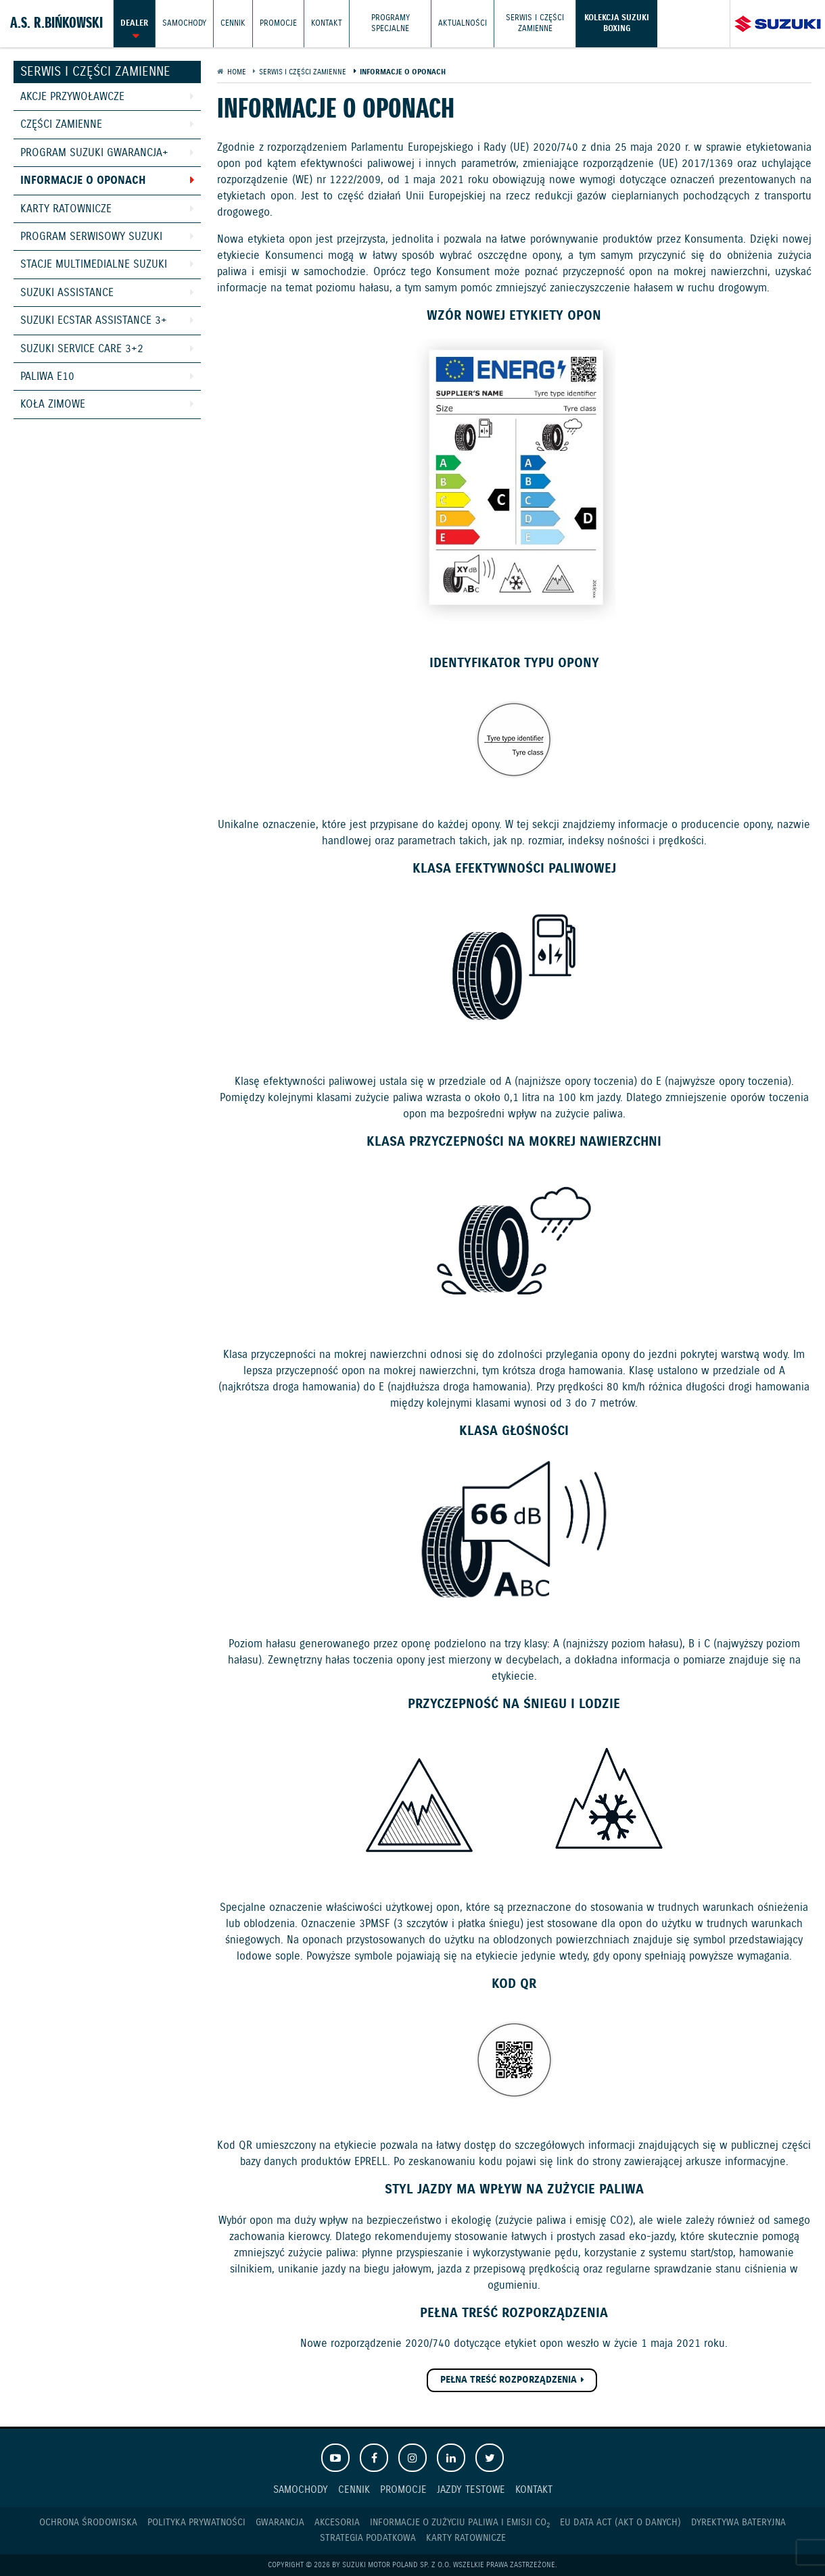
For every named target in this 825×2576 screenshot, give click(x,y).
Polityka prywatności (196, 2523)
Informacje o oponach (82, 181)
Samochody (184, 23)
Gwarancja (280, 2523)
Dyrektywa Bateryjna (738, 2523)
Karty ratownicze (66, 209)
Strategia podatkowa (368, 2538)
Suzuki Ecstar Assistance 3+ (93, 321)
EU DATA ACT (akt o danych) (620, 2523)
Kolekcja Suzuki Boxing (616, 23)
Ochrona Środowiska (88, 2523)
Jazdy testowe (471, 2490)
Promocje (278, 23)
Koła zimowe (52, 404)
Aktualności (462, 23)
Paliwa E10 (47, 377)
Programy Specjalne (390, 23)
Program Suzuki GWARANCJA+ (94, 153)
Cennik (232, 23)
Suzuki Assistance (67, 293)
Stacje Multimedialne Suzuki (93, 265)
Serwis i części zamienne (535, 23)
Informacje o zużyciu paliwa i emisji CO (460, 2523)
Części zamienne (61, 125)
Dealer (134, 23)
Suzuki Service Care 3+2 (81, 349)
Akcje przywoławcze (72, 97)
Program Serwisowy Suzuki (91, 237)
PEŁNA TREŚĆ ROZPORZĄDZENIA (508, 2380)
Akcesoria (337, 2523)
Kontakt (326, 23)
